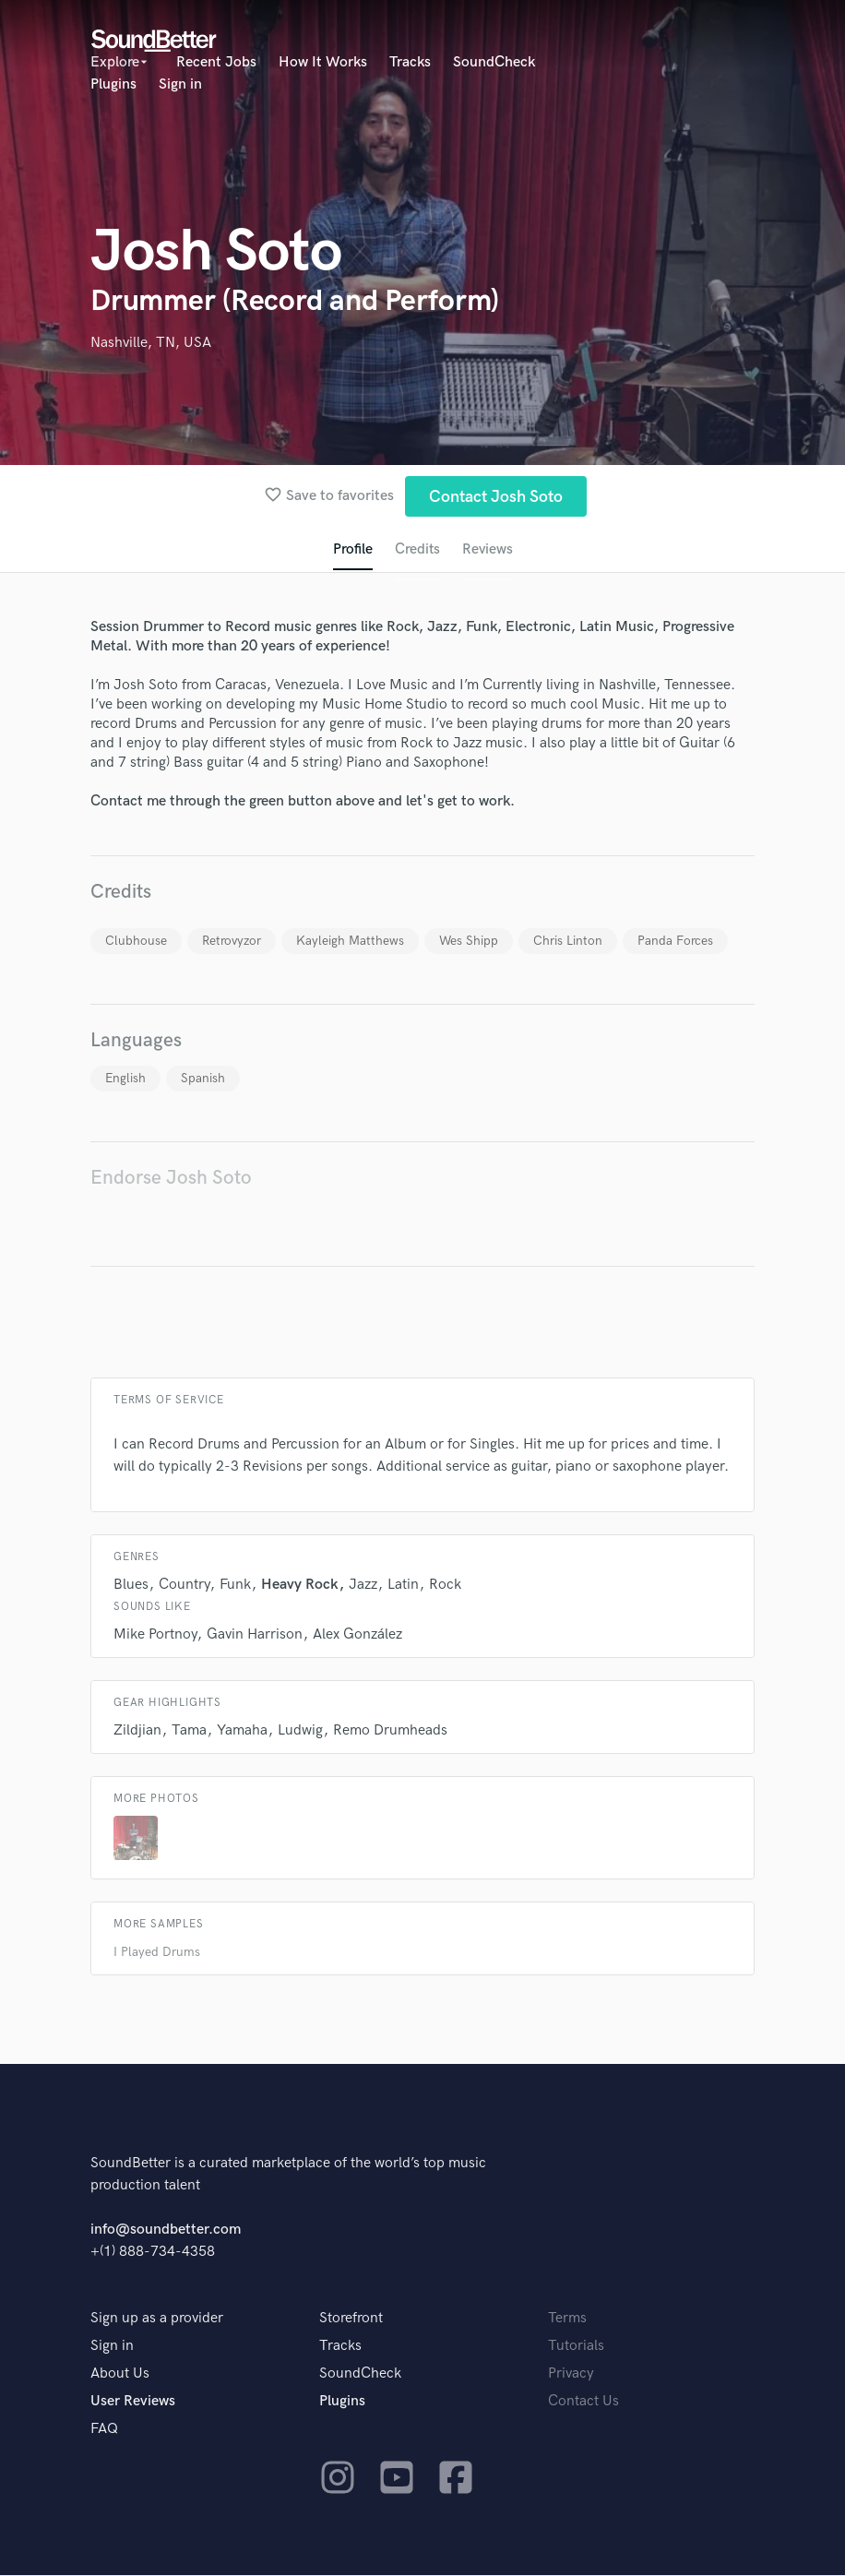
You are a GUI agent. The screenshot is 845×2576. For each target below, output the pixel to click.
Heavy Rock (300, 1585)
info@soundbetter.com (165, 2230)
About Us (119, 2374)
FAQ (104, 2430)
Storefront (351, 2319)
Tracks (410, 62)
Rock (445, 1585)
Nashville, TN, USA (150, 343)
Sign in (180, 84)
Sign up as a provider (156, 2319)
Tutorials (576, 2346)
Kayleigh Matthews (350, 941)
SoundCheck (494, 62)
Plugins (113, 84)
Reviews (488, 550)
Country (184, 1585)
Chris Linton (567, 941)
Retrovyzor (231, 941)
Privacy (571, 2374)
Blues (131, 1585)
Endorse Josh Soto (171, 1178)
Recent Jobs (216, 62)
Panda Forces (675, 941)
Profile (352, 550)
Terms (567, 2319)
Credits (417, 550)
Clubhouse (136, 941)
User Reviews (132, 2402)
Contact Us (583, 2402)
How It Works (323, 62)
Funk (235, 1585)
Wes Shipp (468, 941)
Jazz (363, 1585)
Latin (403, 1585)
